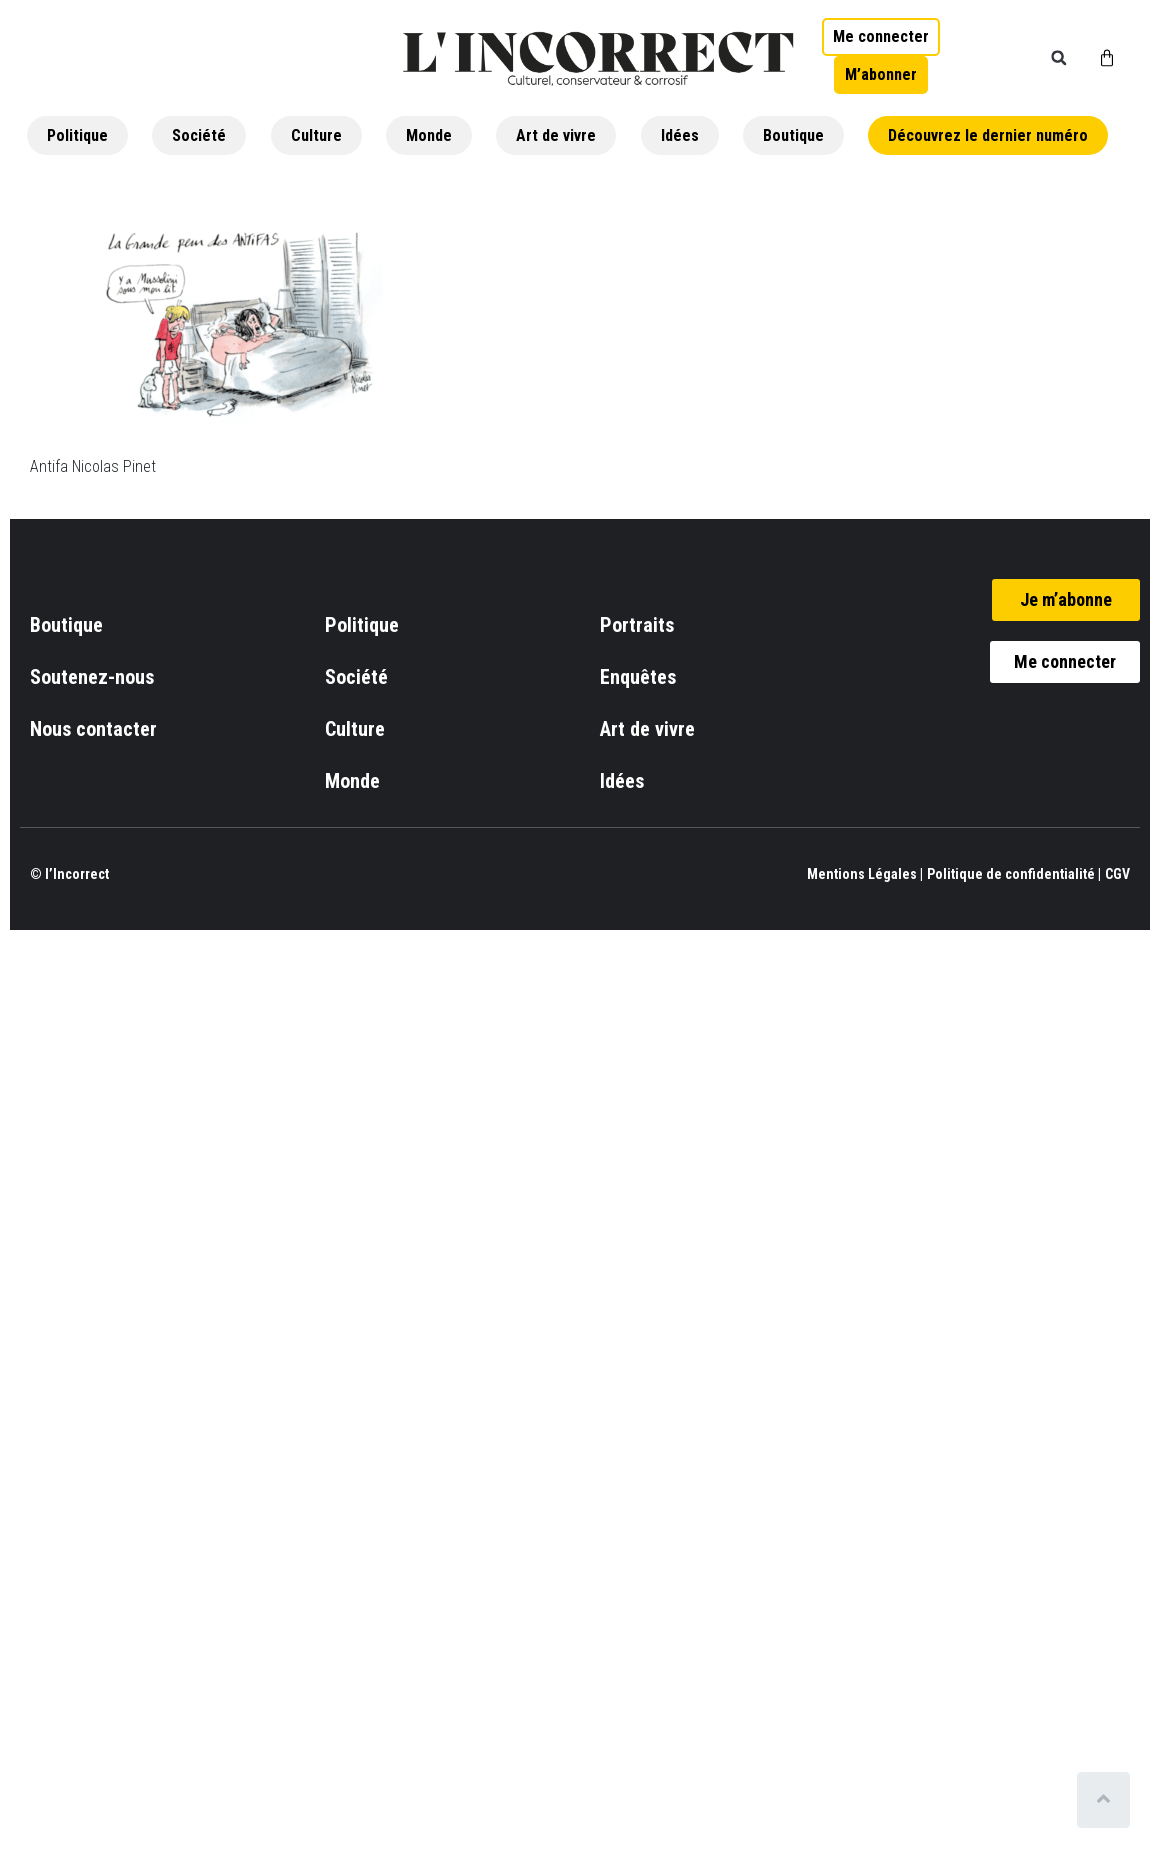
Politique (77, 135)
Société (199, 135)
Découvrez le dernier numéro (988, 135)
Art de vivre (556, 135)
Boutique (793, 135)
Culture (316, 135)
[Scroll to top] (1107, 1800)
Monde (429, 135)
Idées (680, 135)
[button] (1059, 58)
